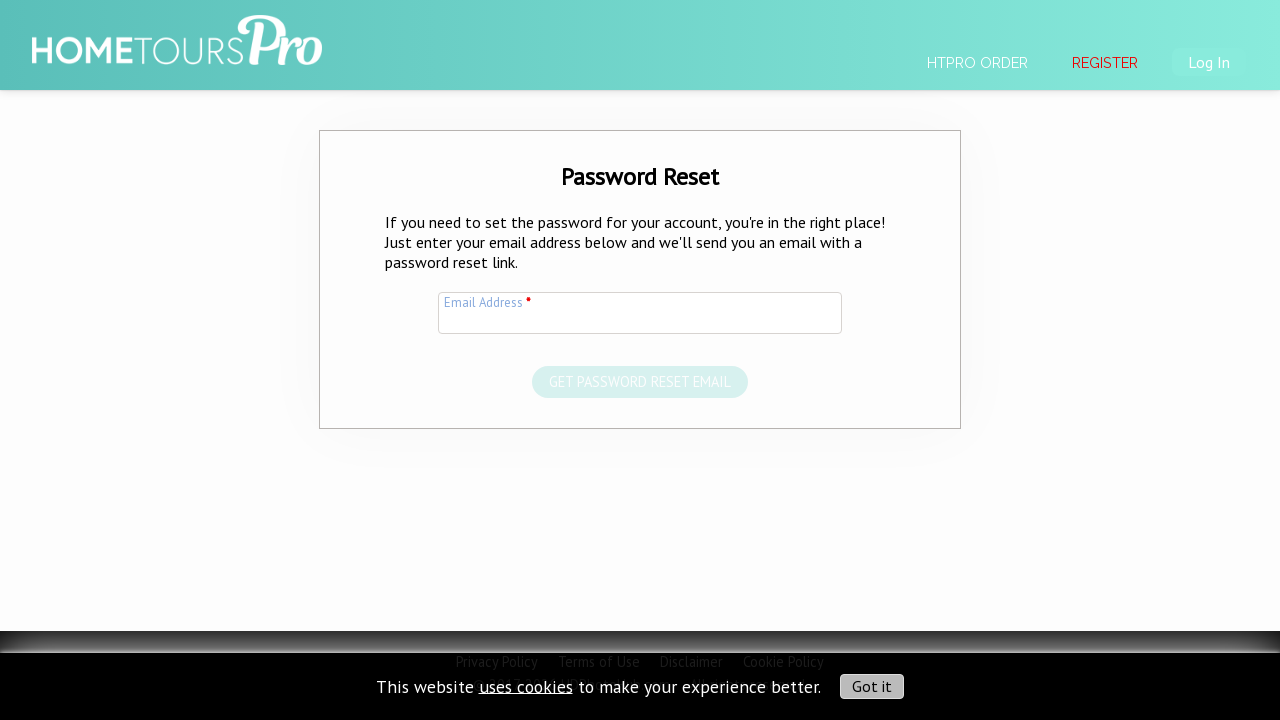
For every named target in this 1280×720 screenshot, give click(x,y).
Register (1105, 62)
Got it (872, 686)
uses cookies (526, 685)
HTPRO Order (977, 62)
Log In (1209, 62)
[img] (177, 31)
